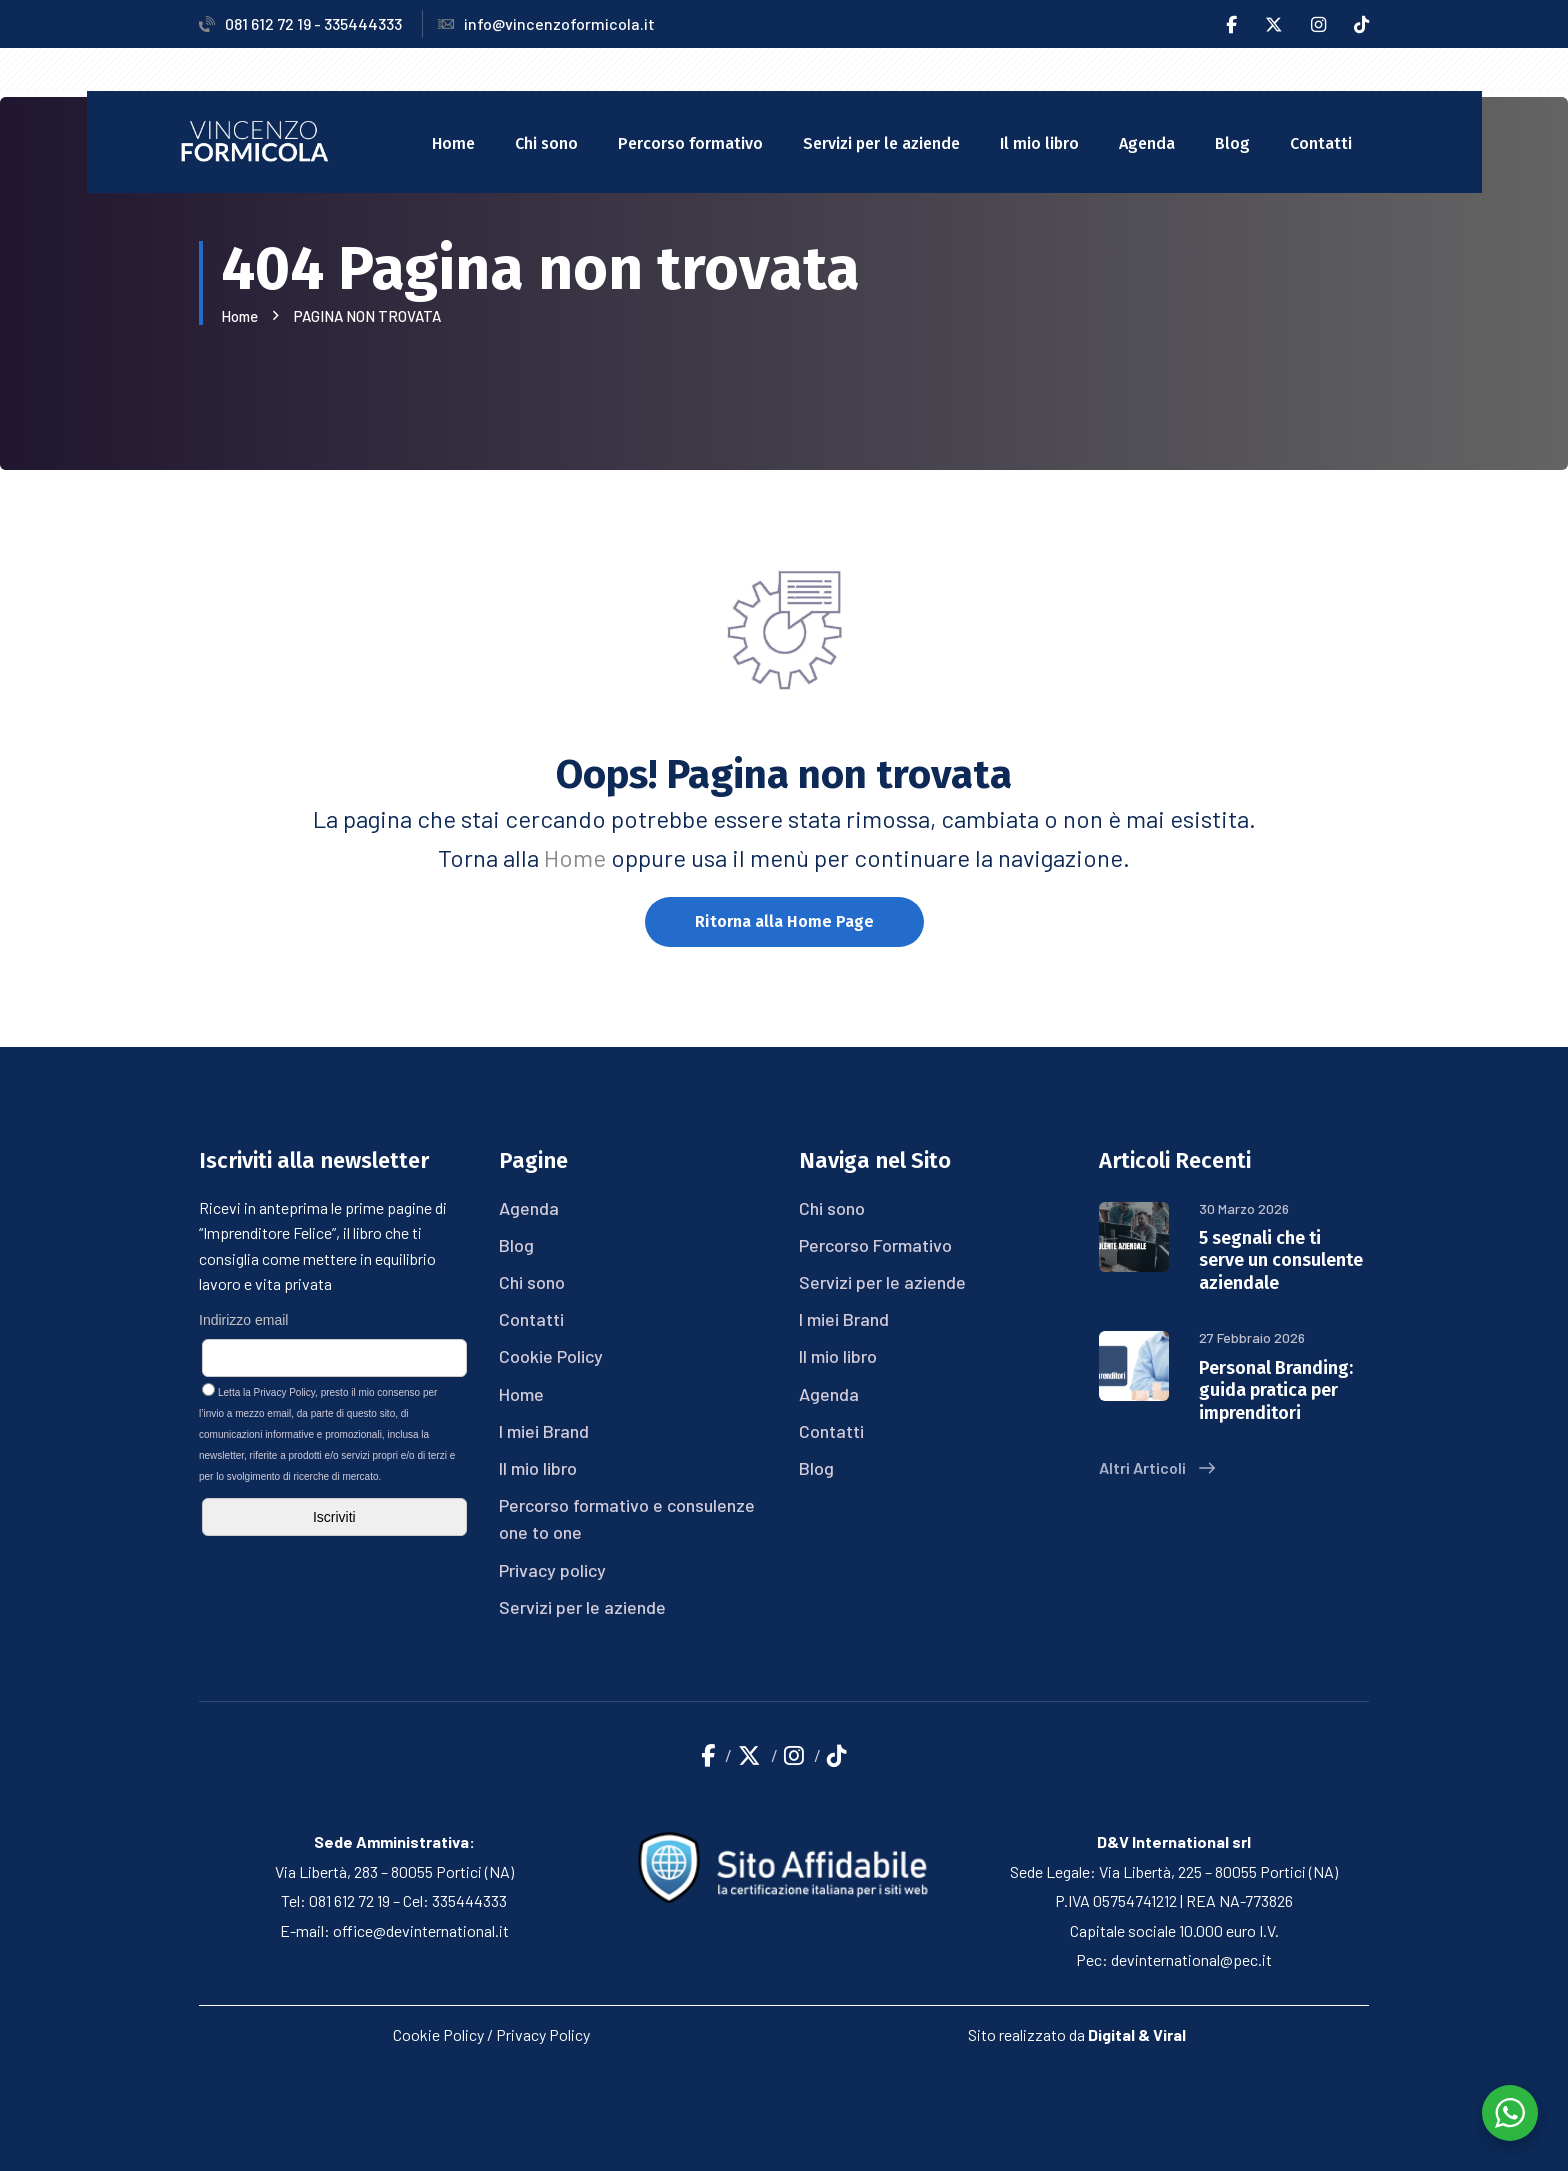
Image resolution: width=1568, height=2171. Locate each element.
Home (453, 143)
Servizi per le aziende (881, 143)
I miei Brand (544, 1431)
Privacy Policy (285, 1392)
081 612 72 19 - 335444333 (300, 23)
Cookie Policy (551, 1356)
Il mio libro (1039, 143)
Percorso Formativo (875, 1245)
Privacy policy (552, 1570)
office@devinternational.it (421, 1930)
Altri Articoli (1157, 1467)
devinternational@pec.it (1191, 1959)
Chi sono (546, 143)
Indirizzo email (243, 1320)
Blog (1232, 143)
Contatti (1321, 143)
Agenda (1147, 143)
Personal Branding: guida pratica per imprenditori (1276, 1390)
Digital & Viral (1137, 2034)
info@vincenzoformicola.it (546, 23)
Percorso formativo (690, 143)
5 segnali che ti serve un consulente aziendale (1281, 1260)
